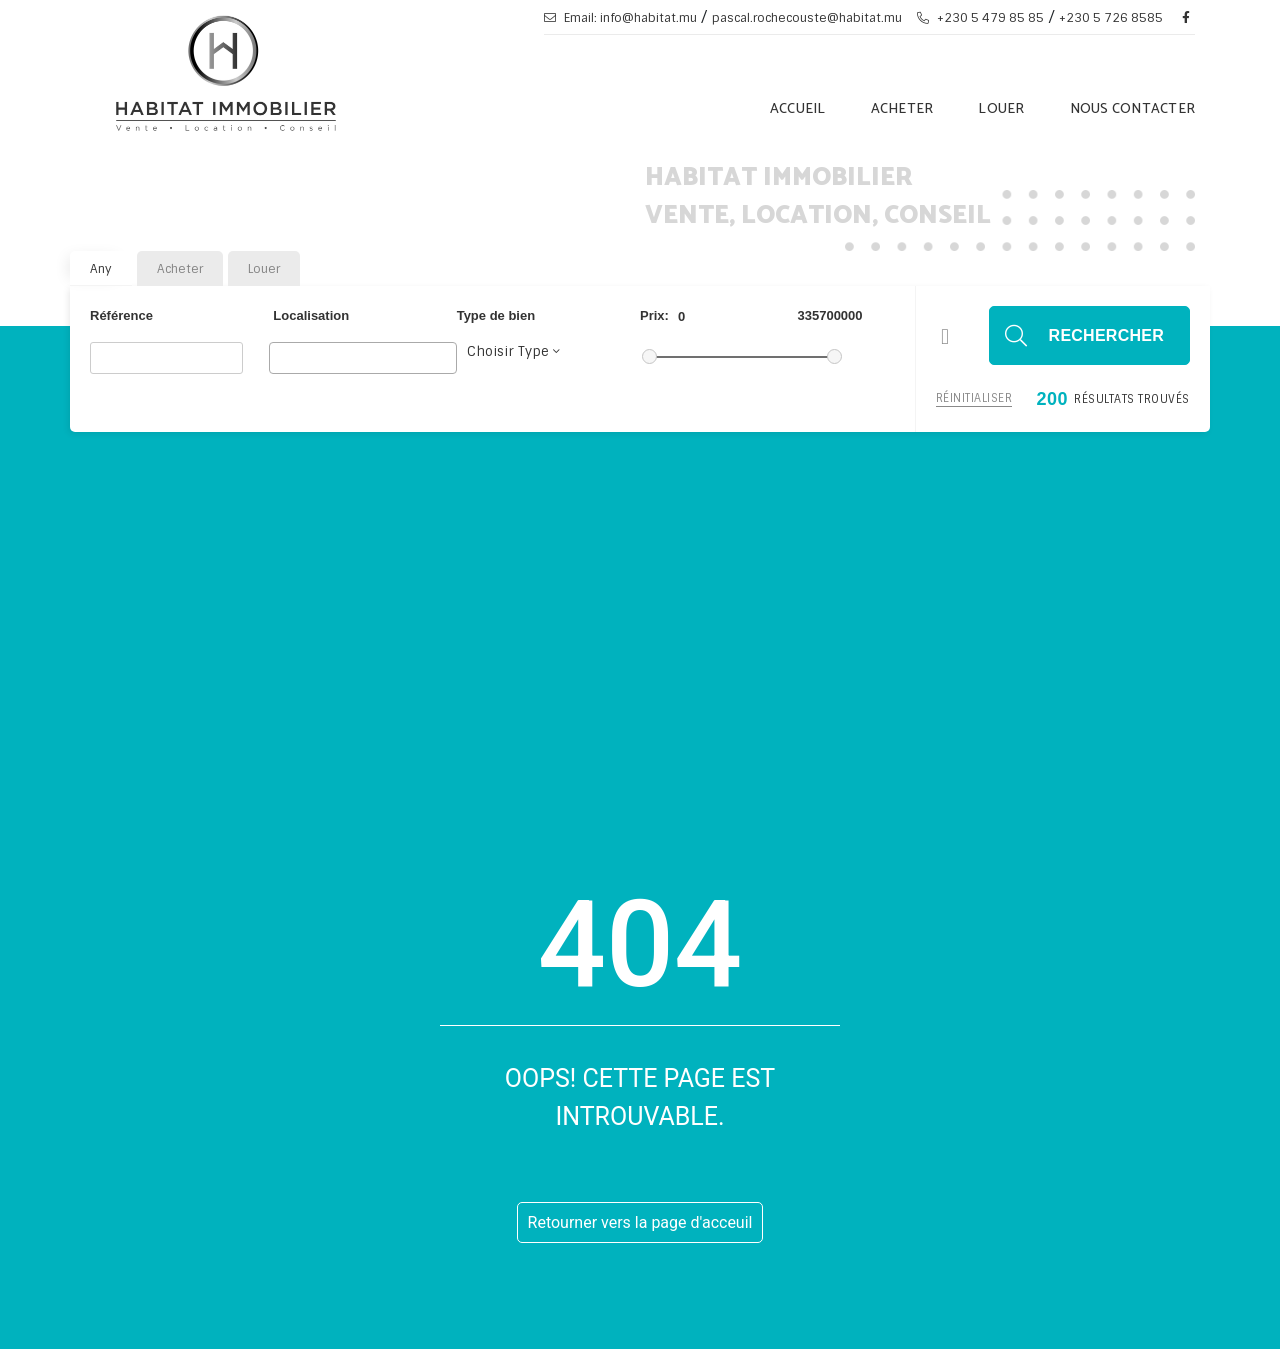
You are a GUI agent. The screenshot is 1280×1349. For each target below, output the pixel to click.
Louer (1001, 109)
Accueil (798, 109)
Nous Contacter (1133, 109)
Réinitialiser (974, 398)
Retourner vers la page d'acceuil (640, 1222)
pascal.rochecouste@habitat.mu (807, 18)
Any (101, 269)
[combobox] (363, 358)
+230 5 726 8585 (1111, 18)
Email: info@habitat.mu (620, 18)
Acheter (902, 109)
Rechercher (1106, 335)
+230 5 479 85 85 (980, 18)
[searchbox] (280, 357)
